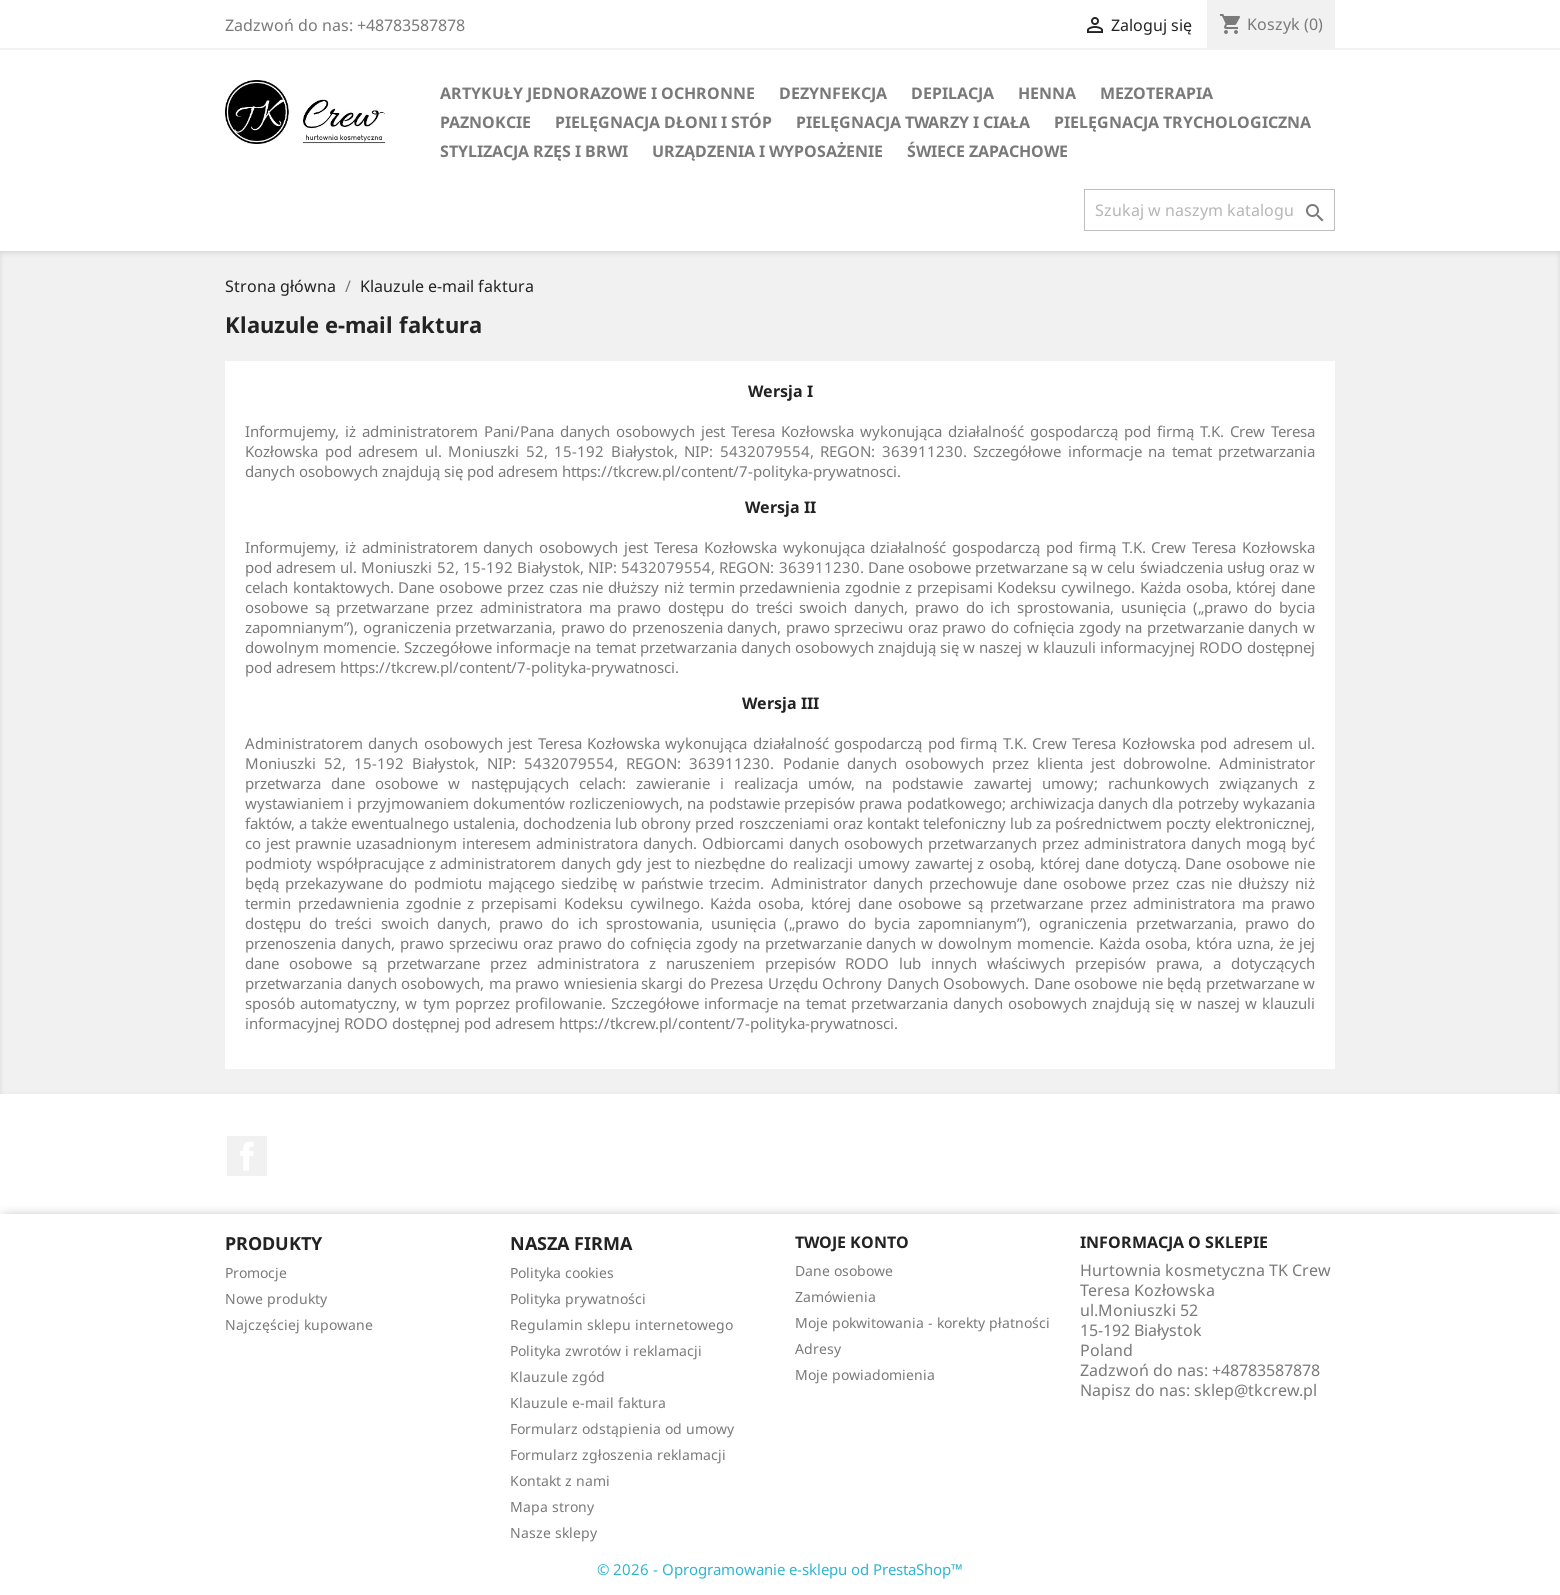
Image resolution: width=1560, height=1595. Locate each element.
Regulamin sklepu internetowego (621, 1324)
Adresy (818, 1348)
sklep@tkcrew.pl (1255, 1390)
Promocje (256, 1272)
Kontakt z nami (560, 1480)
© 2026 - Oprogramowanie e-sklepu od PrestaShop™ (780, 1569)
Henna (1047, 93)
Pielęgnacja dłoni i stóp (663, 122)
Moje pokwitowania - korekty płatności (922, 1322)
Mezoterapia (1156, 93)
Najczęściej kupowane (299, 1324)
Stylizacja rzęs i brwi (534, 151)
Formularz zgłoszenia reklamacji (618, 1454)
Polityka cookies (562, 1272)
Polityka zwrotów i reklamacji (606, 1350)
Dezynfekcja (833, 93)
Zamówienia (835, 1296)
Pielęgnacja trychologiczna (1182, 122)
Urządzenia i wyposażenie (767, 151)
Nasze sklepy (553, 1532)
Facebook (247, 1156)
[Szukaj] (1209, 210)
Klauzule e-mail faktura (588, 1402)
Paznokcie (485, 122)
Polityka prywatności (578, 1298)
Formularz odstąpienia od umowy (622, 1428)
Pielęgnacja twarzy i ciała (913, 122)
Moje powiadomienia (865, 1374)
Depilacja (952, 93)
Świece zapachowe (987, 151)
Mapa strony (552, 1506)
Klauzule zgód (557, 1376)
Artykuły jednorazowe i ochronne (597, 93)
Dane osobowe (844, 1270)
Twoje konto (852, 1242)
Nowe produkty (276, 1298)
